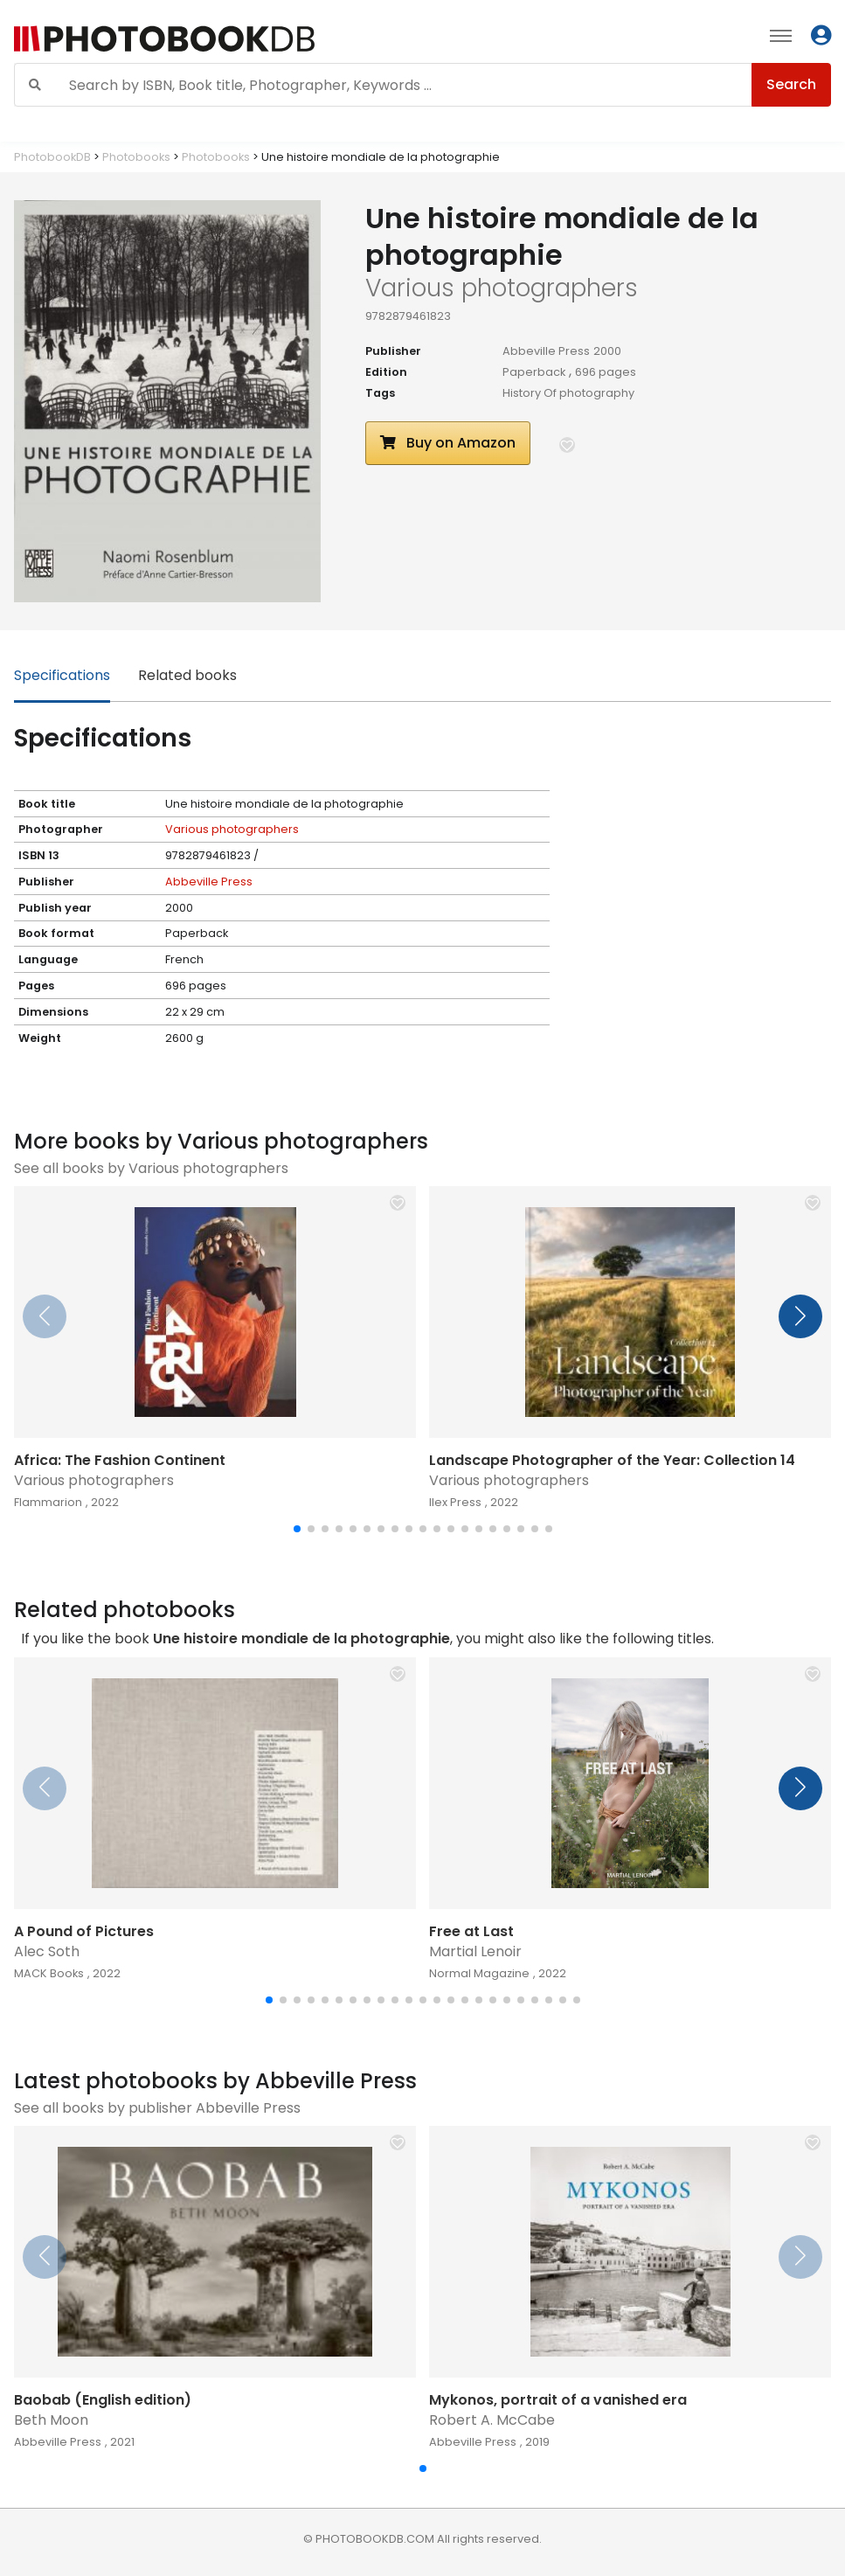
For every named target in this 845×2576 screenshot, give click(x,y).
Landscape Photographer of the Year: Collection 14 (612, 1460)
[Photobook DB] (259, 38)
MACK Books (49, 1973)
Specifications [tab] (62, 675)
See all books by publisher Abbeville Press (157, 2108)
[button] (567, 445)
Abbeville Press (546, 351)
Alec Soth (47, 1951)
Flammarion (48, 1502)
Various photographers (232, 829)
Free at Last (471, 1931)
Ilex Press (455, 1502)
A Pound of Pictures (84, 1931)
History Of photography (568, 392)
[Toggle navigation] (780, 34)
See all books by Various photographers (151, 1168)
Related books (187, 675)
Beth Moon (51, 2420)
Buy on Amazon (448, 443)
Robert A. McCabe (492, 2420)
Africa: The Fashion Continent (119, 1460)
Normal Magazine (479, 1973)
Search (791, 84)
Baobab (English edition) (102, 2400)
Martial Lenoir (475, 1951)
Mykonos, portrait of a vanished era (558, 2400)
